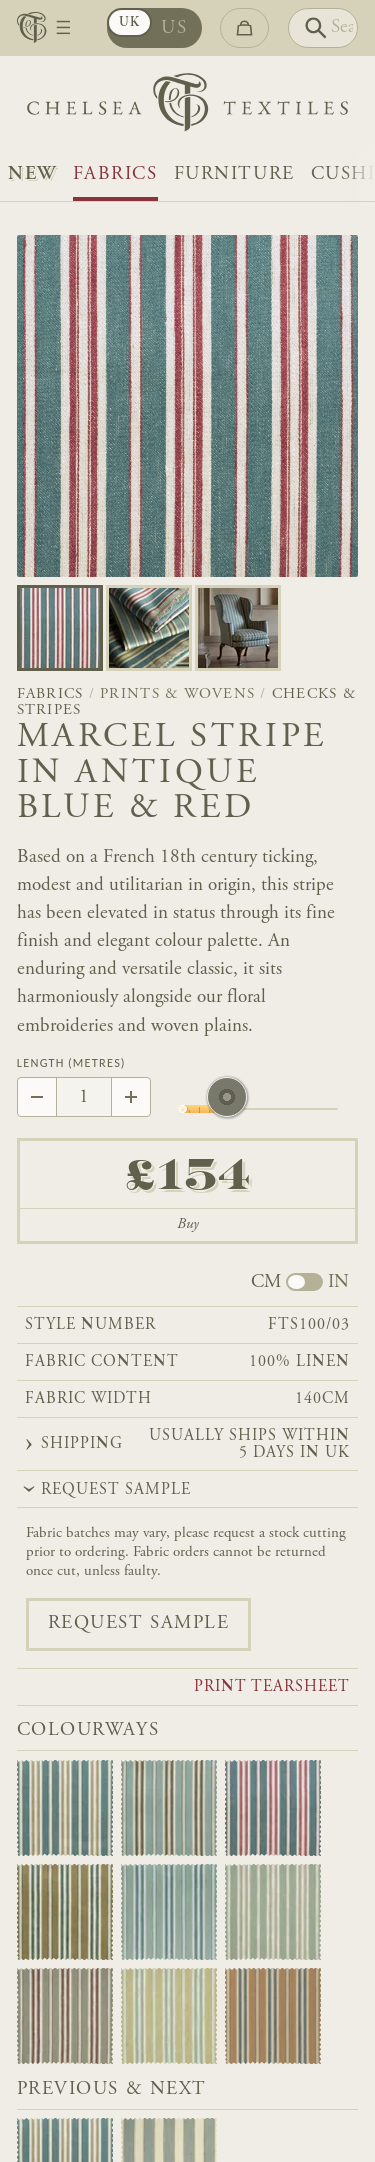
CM (266, 1283)
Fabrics (115, 174)
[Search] (323, 27)
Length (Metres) (71, 1063)
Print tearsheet (272, 1688)
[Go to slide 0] (60, 628)
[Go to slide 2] (238, 628)
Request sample (139, 1623)
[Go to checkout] (244, 27)
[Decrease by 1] (37, 1097)
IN (338, 1283)
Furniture (234, 174)
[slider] (227, 1109)
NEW (32, 174)
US (174, 28)
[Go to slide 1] (149, 628)
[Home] (187, 107)
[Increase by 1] (131, 1097)
